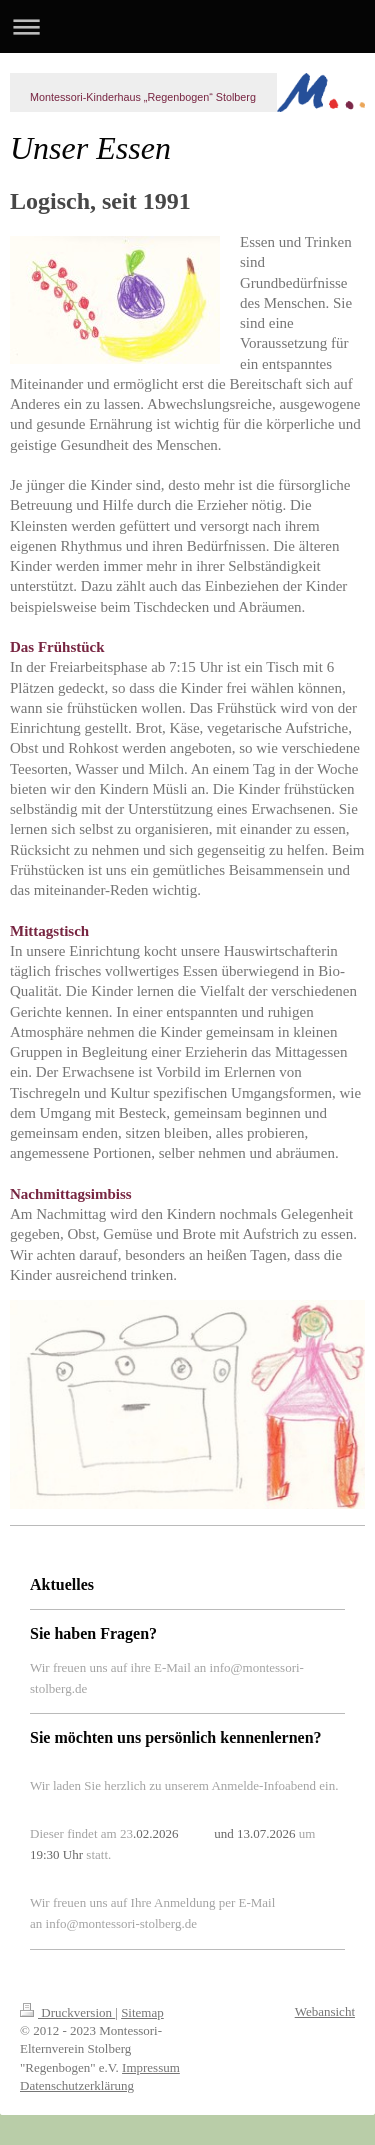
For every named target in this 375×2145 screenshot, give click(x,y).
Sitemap (142, 2012)
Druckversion (67, 2012)
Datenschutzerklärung (77, 2085)
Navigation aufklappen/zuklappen (187, 26)
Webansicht (325, 2011)
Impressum (151, 2067)
